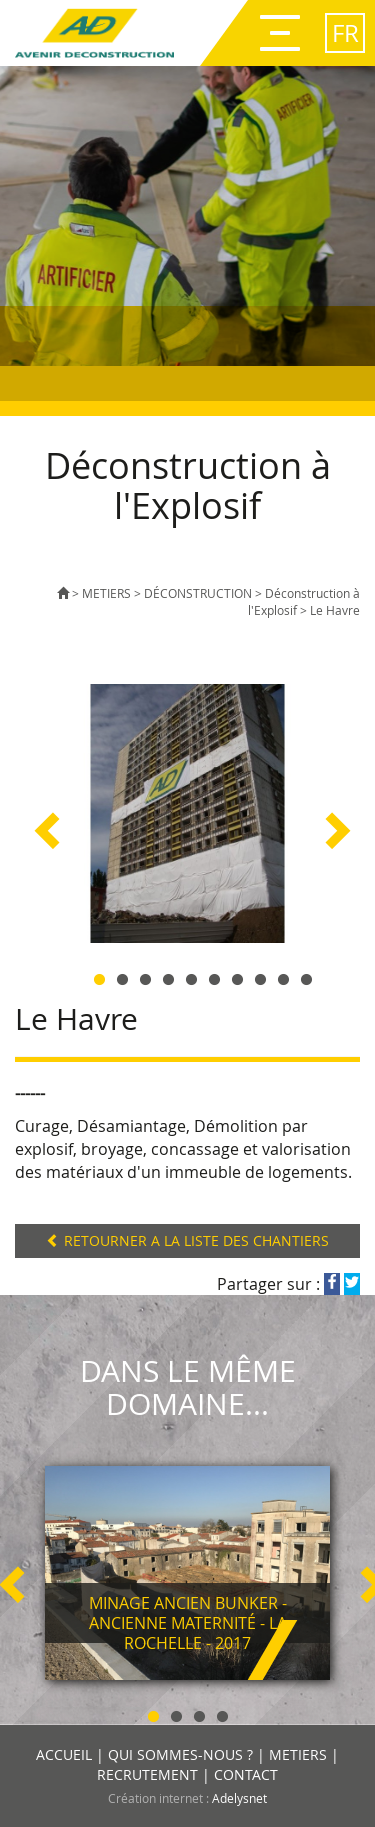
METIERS (106, 593)
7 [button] (237, 976)
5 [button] (191, 976)
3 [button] (145, 976)
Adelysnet (239, 1798)
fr (345, 33)
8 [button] (260, 976)
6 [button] (214, 976)
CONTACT (246, 1774)
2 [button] (122, 976)
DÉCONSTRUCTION (198, 593)
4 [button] (168, 976)
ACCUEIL (64, 1754)
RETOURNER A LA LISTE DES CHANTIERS (187, 1240)
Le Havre (335, 610)
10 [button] (306, 976)
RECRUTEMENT (147, 1774)
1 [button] (99, 976)
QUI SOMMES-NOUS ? (180, 1754)
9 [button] (283, 976)
